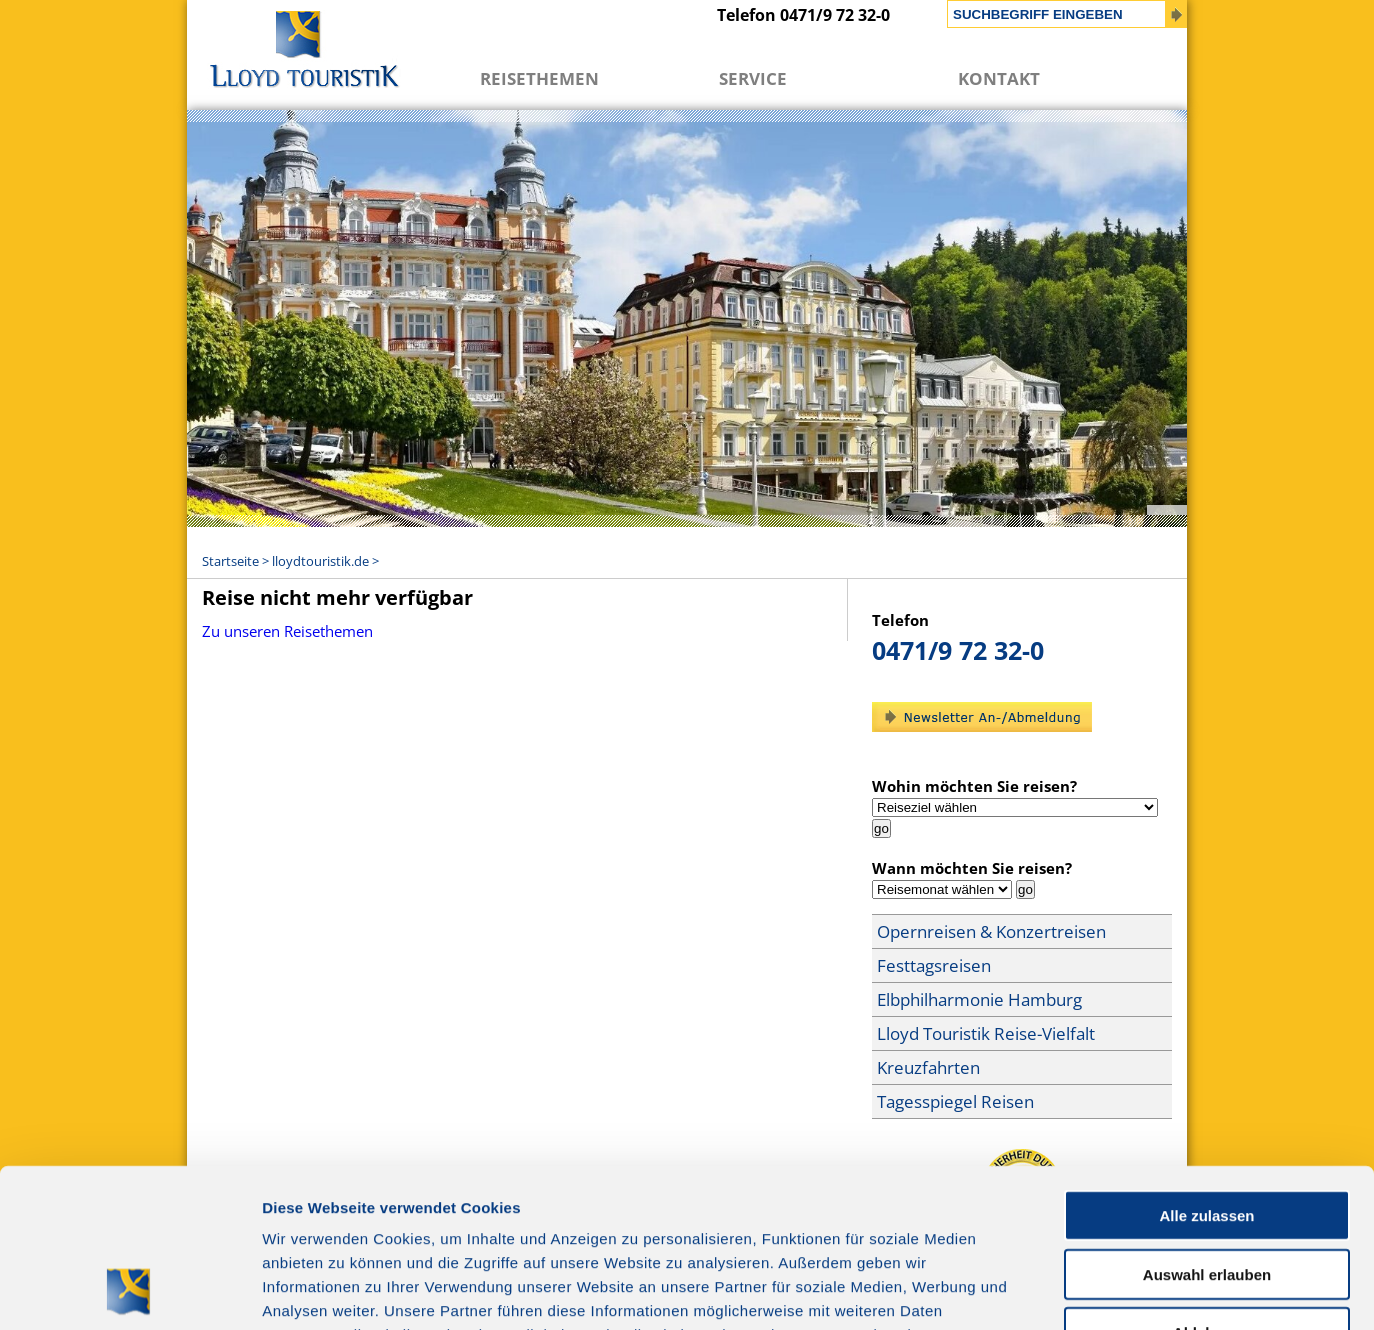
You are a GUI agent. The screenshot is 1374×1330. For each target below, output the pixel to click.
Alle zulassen (1206, 1066)
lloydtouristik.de (320, 561)
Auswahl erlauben (1207, 1125)
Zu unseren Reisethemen (287, 631)
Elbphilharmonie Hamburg (979, 999)
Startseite (230, 561)
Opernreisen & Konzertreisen (991, 931)
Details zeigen (1063, 1290)
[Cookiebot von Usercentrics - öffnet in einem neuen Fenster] (129, 1291)
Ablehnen (1207, 1183)
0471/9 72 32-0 (958, 650)
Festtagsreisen (934, 965)
